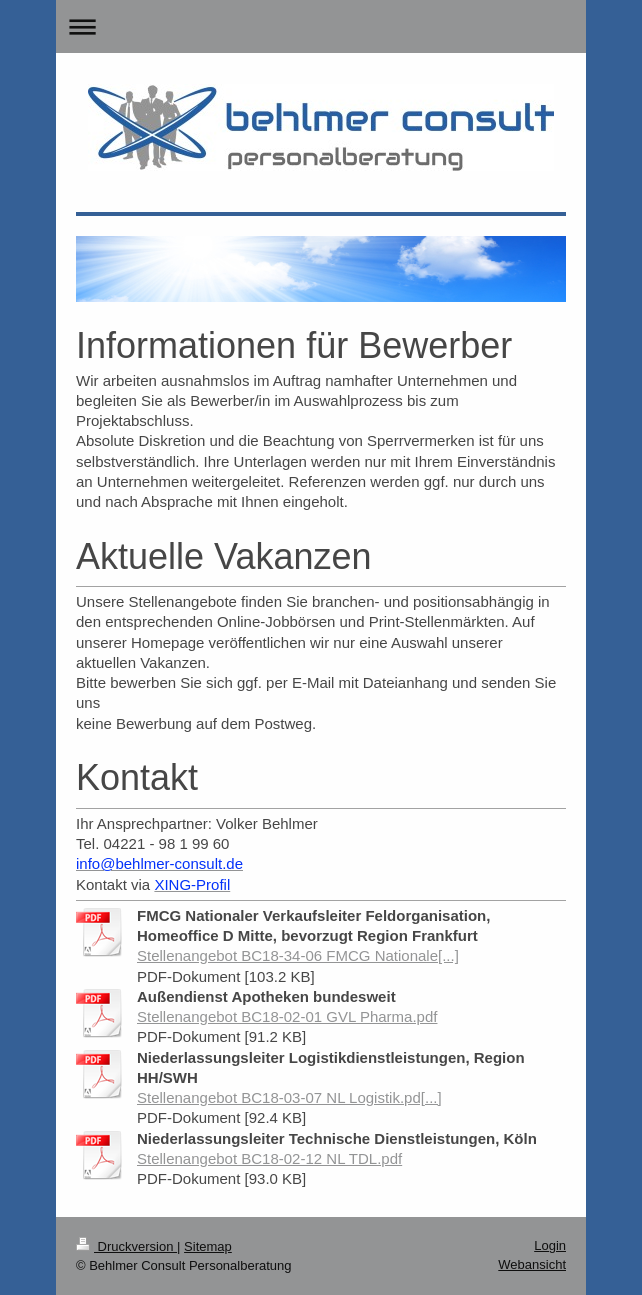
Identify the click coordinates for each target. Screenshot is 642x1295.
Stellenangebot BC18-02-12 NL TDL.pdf (269, 1158)
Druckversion (126, 1246)
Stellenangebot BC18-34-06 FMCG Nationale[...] (298, 955)
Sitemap (208, 1246)
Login (550, 1245)
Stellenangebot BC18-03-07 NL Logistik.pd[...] (289, 1097)
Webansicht (532, 1264)
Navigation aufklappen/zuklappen (321, 26)
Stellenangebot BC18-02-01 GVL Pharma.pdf (287, 1016)
